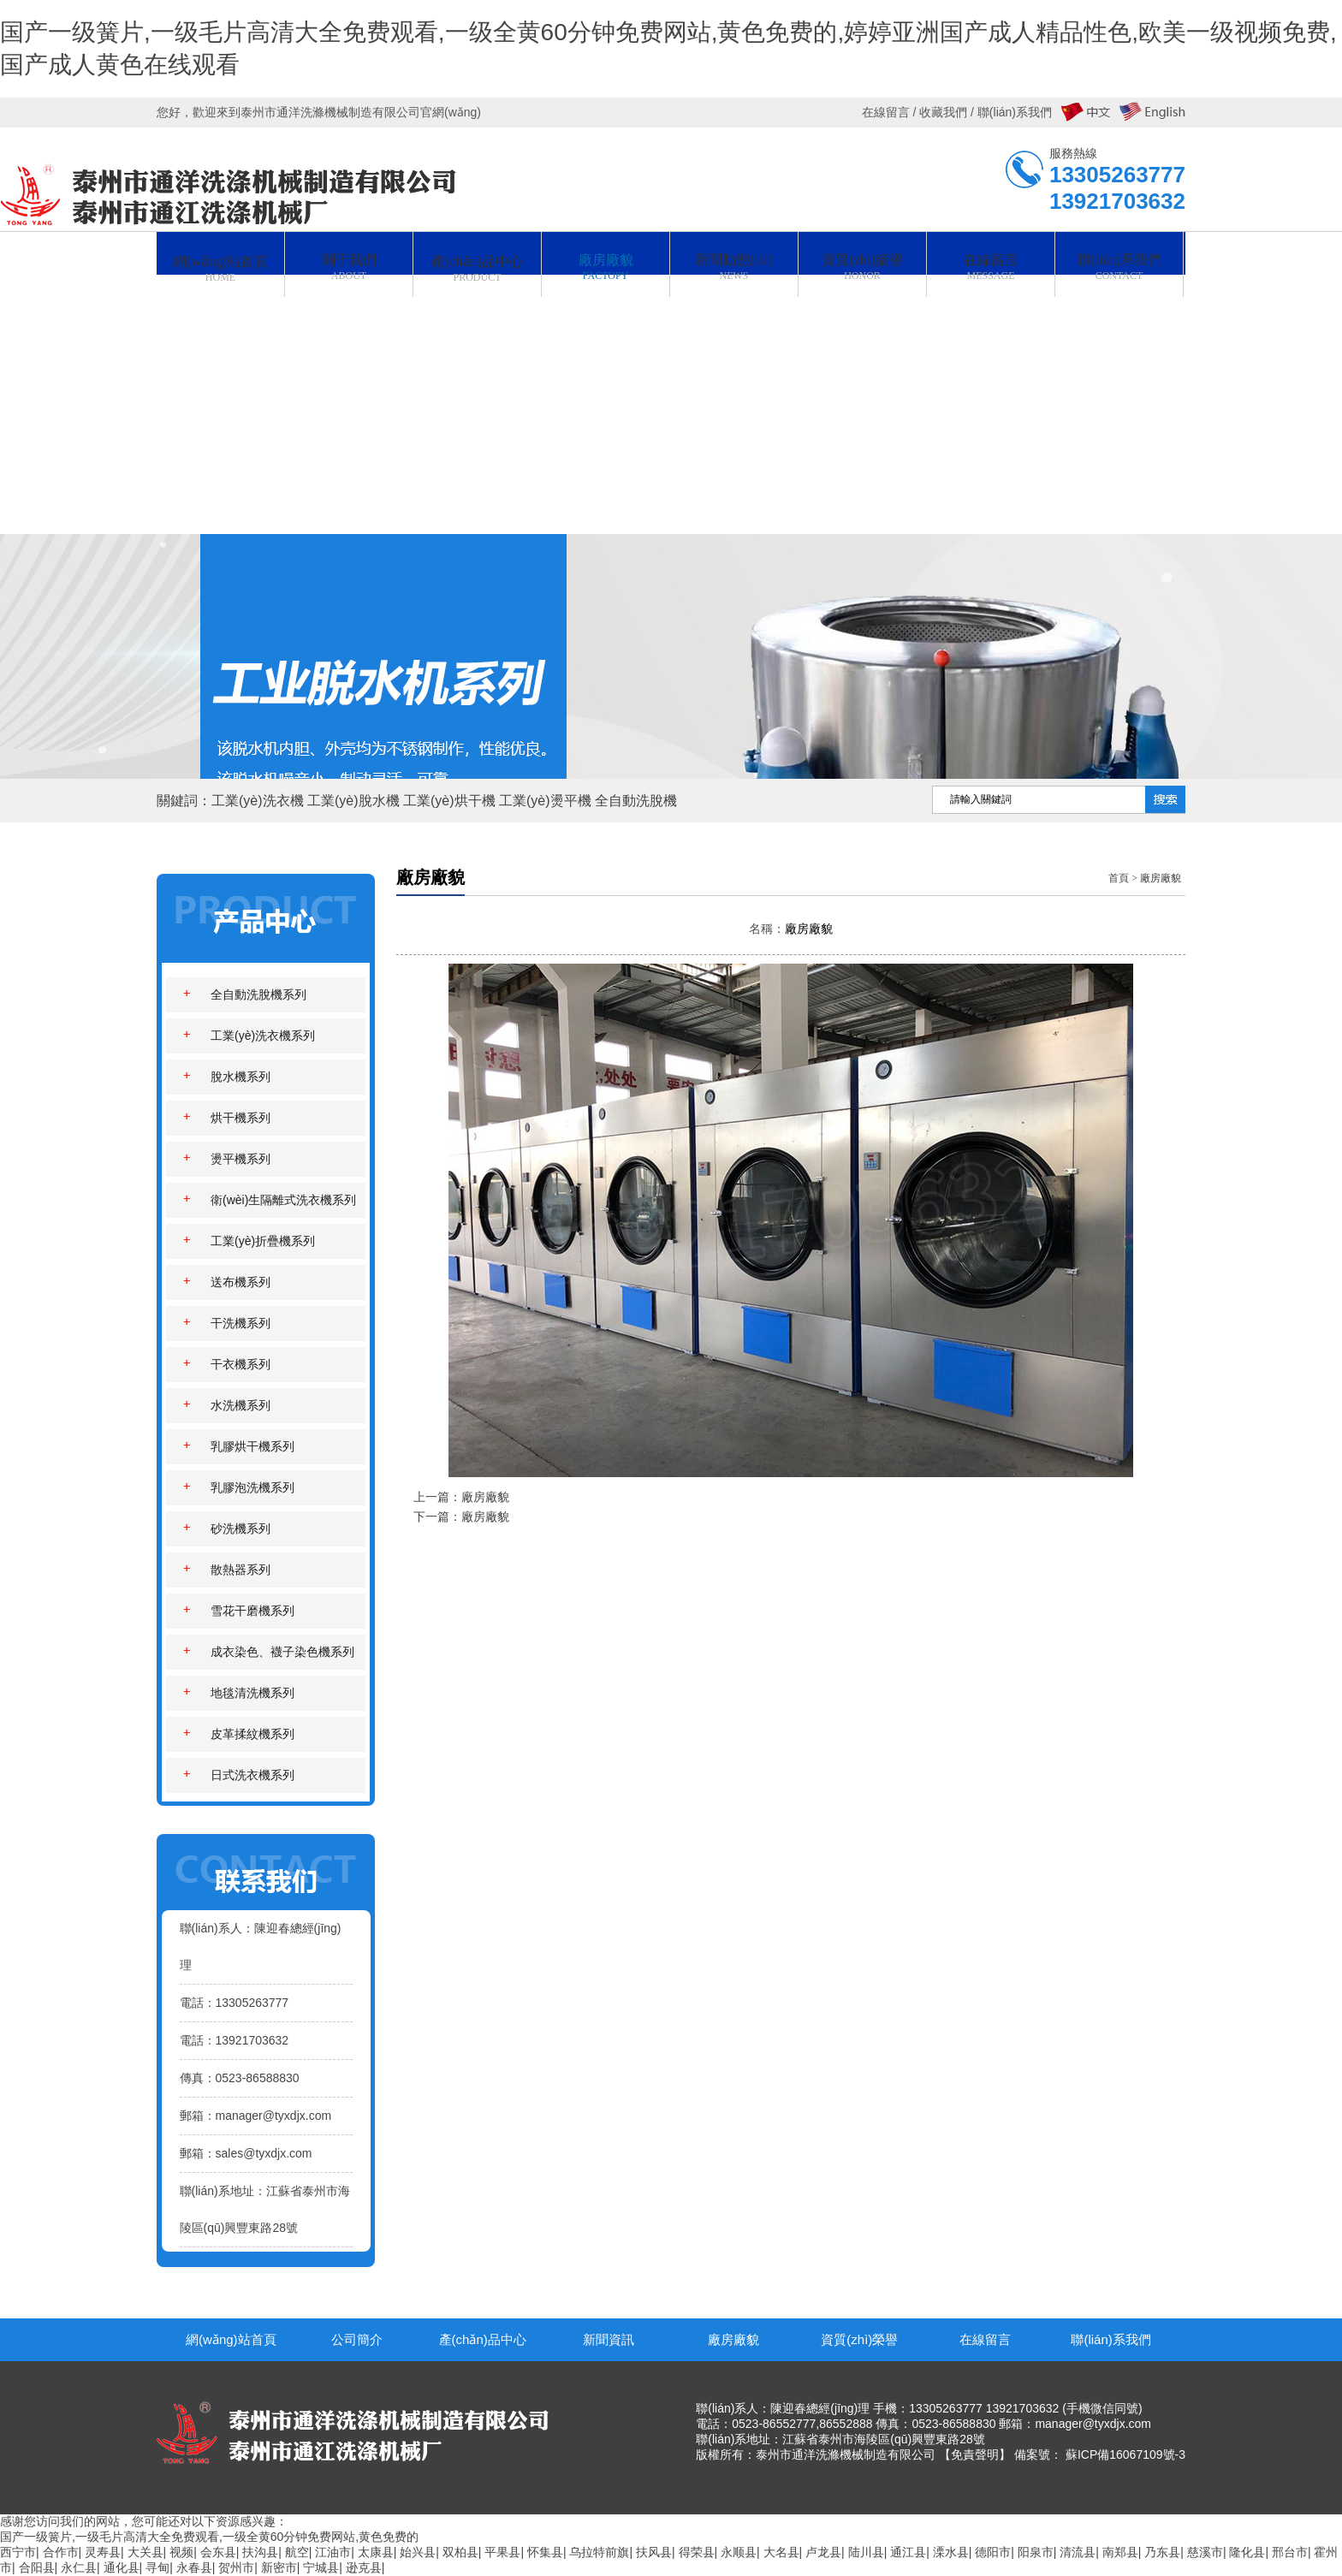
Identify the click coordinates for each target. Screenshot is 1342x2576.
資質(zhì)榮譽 (859, 2339)
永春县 (194, 2567)
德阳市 (993, 2552)
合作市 (61, 2552)
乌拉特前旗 (599, 2552)
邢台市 (1290, 2552)
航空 (297, 2552)
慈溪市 (1205, 2552)
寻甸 (157, 2567)
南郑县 (1120, 2552)
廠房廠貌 (1160, 878)
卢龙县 (823, 2552)
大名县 (781, 2552)
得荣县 (697, 2552)
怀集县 (545, 2552)
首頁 (1118, 878)
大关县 (145, 2552)
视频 (181, 2552)
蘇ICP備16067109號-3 (1125, 2454)
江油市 (333, 2552)
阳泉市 (1036, 2552)
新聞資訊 (608, 2339)
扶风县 (654, 2552)
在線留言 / (891, 112)
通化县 (122, 2567)
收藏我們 (943, 112)
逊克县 (364, 2567)
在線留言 (985, 2339)
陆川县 (866, 2552)
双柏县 (460, 2552)
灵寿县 (103, 2552)
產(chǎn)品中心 (482, 2339)
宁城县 (321, 2567)
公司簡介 (357, 2339)
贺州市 (236, 2567)
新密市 (279, 2567)
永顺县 (739, 2552)
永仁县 (79, 2567)
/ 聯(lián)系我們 (1009, 112)
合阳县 (37, 2567)
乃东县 (1162, 2552)
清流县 (1078, 2552)
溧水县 (951, 2552)
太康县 (376, 2552)
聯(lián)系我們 (1110, 2339)
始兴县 (418, 2552)
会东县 (218, 2552)
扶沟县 (260, 2552)
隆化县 (1247, 2552)
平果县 (502, 2552)
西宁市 (18, 2552)
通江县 (908, 2552)
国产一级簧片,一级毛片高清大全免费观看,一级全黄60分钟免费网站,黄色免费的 (209, 2536)
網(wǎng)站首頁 (231, 2339)
